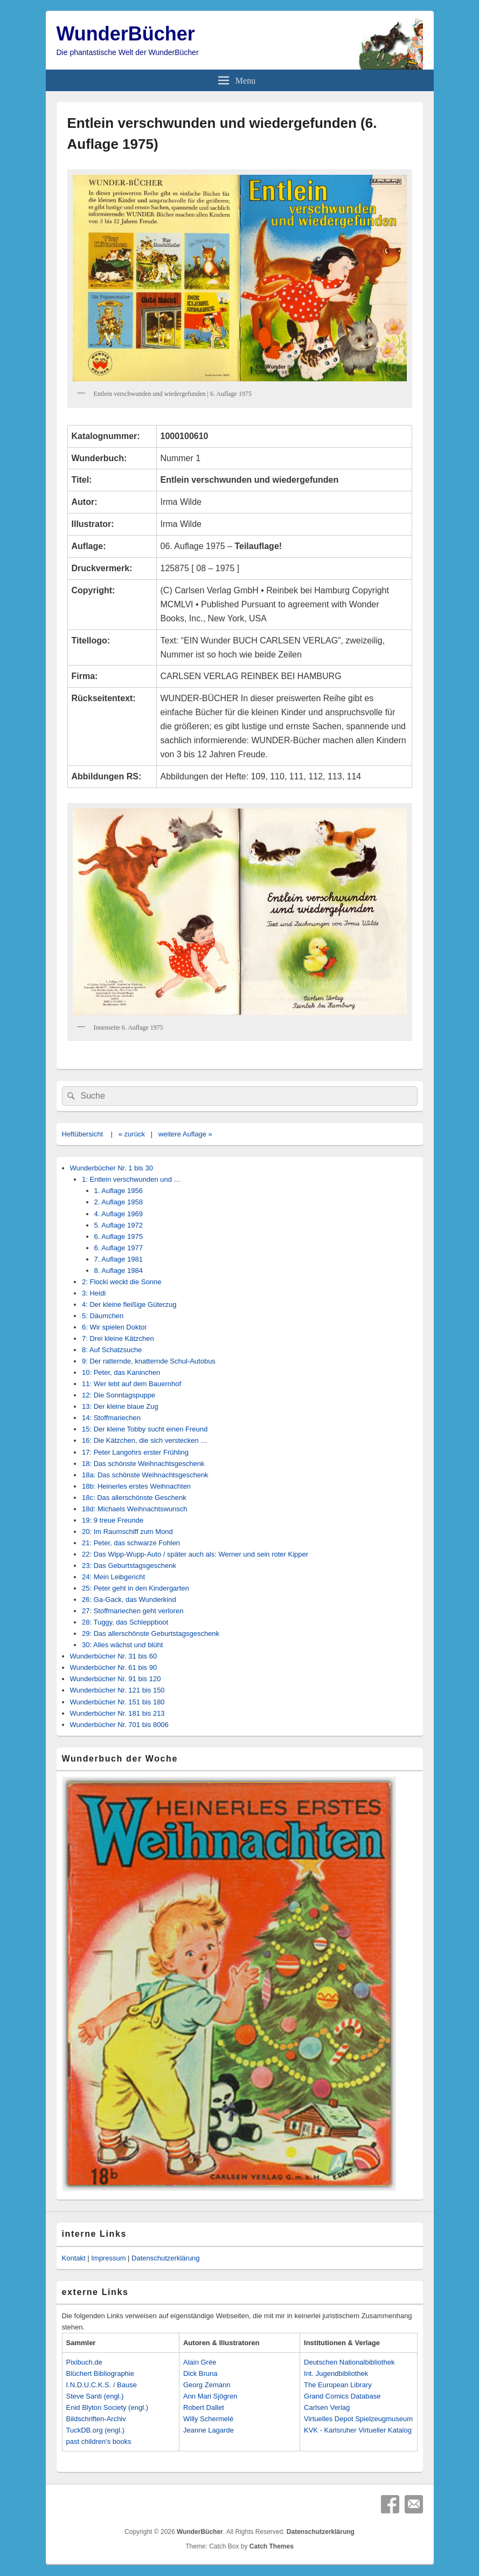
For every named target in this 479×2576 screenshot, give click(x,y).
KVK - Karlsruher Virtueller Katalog (358, 2430)
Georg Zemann (206, 2385)
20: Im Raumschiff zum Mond (127, 1531)
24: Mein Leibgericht (113, 1577)
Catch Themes (271, 2546)
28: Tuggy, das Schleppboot (125, 1622)
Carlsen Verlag (327, 2407)
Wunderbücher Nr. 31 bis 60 (113, 1656)
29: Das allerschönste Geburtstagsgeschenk (150, 1633)
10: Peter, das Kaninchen (121, 1372)
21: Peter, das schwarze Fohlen (131, 1543)
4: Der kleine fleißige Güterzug (129, 1304)
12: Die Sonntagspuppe (118, 1395)
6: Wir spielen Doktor (114, 1327)
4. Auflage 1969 (118, 1214)
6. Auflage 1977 (118, 1248)
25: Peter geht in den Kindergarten (135, 1588)
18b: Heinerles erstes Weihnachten (136, 1486)
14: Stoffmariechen (111, 1418)
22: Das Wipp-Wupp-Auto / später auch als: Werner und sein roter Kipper (195, 1554)
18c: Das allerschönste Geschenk (134, 1497)
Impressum (108, 2258)
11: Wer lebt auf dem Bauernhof (131, 1384)
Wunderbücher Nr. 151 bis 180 (117, 1702)
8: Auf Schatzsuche (112, 1350)
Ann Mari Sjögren (210, 2396)
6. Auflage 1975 (118, 1236)
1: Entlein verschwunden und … (131, 1179)
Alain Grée (199, 2362)
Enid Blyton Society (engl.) (107, 2407)
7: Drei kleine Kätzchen (118, 1338)
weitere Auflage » (185, 1134)
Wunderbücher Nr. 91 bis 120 (115, 1679)
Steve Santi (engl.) (95, 2396)
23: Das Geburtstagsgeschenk (129, 1565)
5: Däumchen (102, 1316)
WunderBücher (126, 34)
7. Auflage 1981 (118, 1259)
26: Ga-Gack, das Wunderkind (129, 1599)
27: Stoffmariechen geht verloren (132, 1611)
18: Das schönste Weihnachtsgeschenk (143, 1464)
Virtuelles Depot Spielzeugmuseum (358, 2419)
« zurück (132, 1134)
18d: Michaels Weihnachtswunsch (135, 1509)
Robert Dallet (203, 2407)
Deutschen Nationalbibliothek (349, 2362)
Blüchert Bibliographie (100, 2373)
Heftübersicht (82, 1134)
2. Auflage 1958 (118, 1202)
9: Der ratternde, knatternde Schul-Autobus (149, 1361)
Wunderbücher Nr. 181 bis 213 (117, 1713)
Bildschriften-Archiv (96, 2419)
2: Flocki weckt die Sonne (121, 1282)
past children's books (98, 2441)
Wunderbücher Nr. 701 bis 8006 (119, 1725)
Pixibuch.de (84, 2362)
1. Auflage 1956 (118, 1191)
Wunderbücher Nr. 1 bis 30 (111, 1168)
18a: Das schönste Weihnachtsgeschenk (145, 1475)
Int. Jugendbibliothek (336, 2373)
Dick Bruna (200, 2373)
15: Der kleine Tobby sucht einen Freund (144, 1429)
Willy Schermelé (208, 2419)
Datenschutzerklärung (165, 2258)
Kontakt (74, 2258)
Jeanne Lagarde (208, 2430)
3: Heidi (94, 1293)
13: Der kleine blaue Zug (120, 1406)
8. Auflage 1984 (118, 1270)
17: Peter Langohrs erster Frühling (135, 1452)
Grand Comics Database (342, 2396)
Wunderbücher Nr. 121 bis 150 (117, 1690)
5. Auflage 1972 (118, 1225)
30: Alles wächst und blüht (122, 1645)
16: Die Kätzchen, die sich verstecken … (144, 1440)
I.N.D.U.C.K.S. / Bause (101, 2385)
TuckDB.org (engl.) (95, 2430)
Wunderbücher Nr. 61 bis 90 (113, 1667)
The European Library (338, 2385)
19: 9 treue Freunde (112, 1520)
